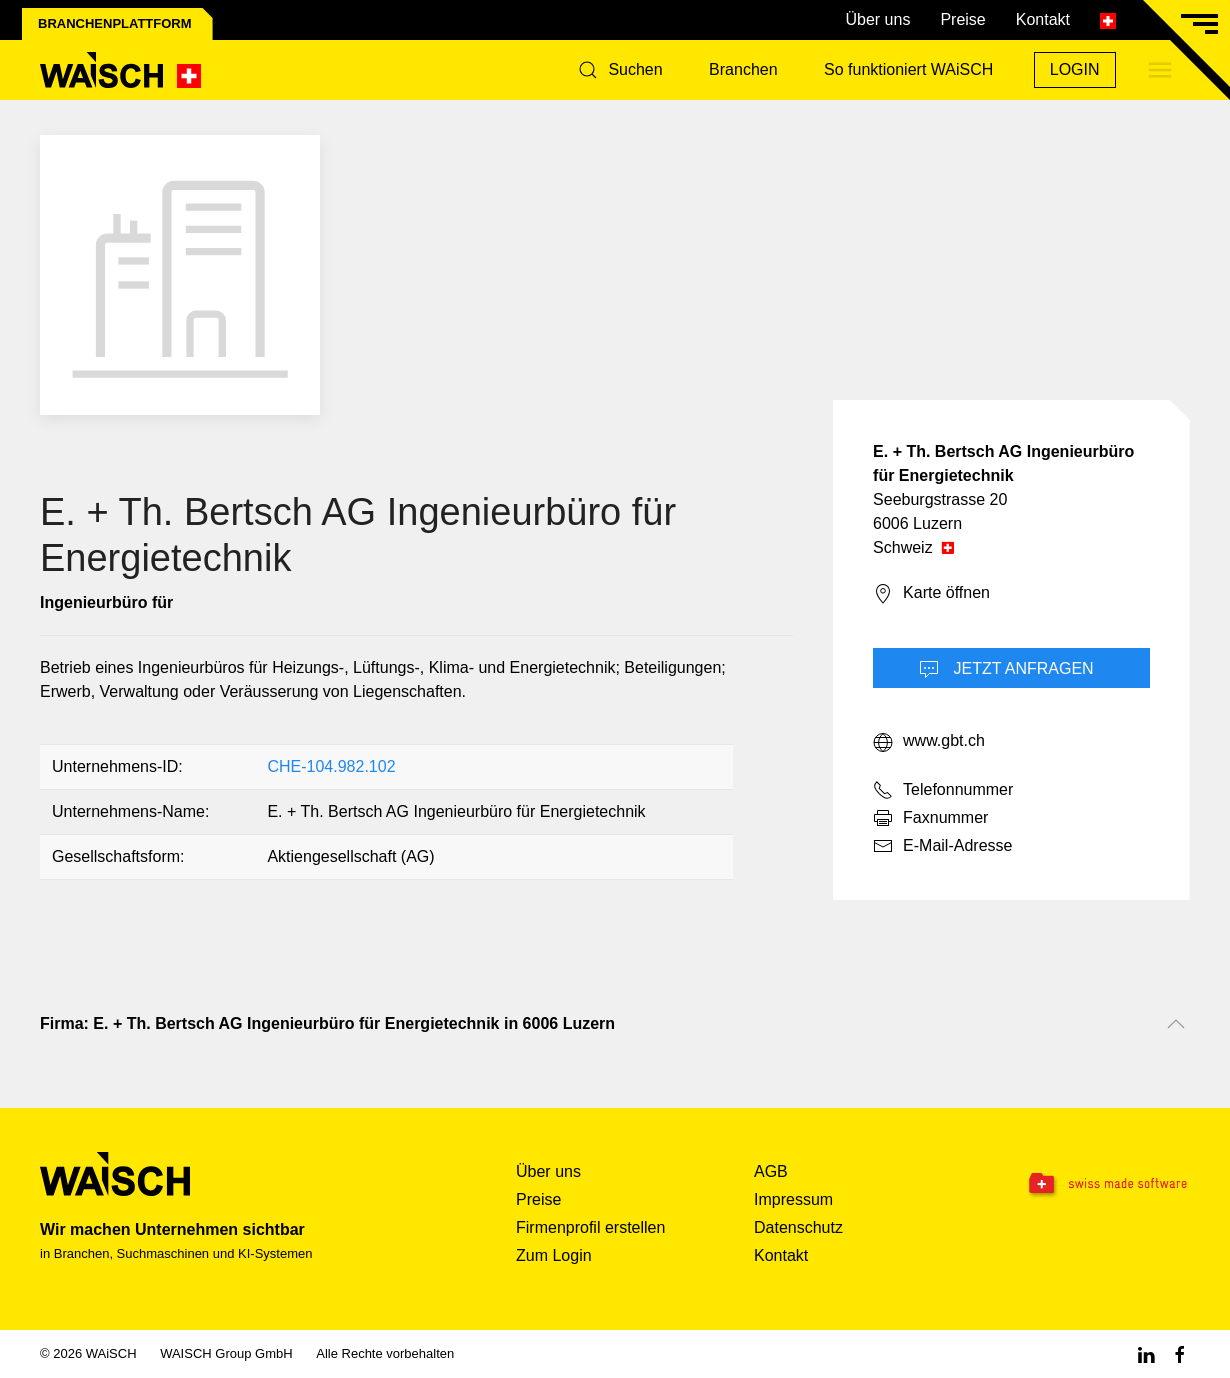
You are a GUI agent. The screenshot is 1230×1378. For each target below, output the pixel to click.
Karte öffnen (931, 594)
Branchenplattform (115, 23)
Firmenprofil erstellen (590, 1227)
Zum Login (554, 1255)
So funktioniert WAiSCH (908, 69)
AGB (771, 1171)
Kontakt (1043, 19)
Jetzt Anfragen (1006, 670)
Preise (962, 19)
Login (1075, 69)
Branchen (743, 69)
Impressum (793, 1199)
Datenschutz (798, 1227)
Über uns (877, 19)
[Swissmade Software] (1091, 1185)
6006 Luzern (917, 523)
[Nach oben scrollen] (1176, 1024)
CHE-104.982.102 (331, 766)
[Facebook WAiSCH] (1180, 1353)
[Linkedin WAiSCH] (1146, 1353)
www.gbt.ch (929, 742)
